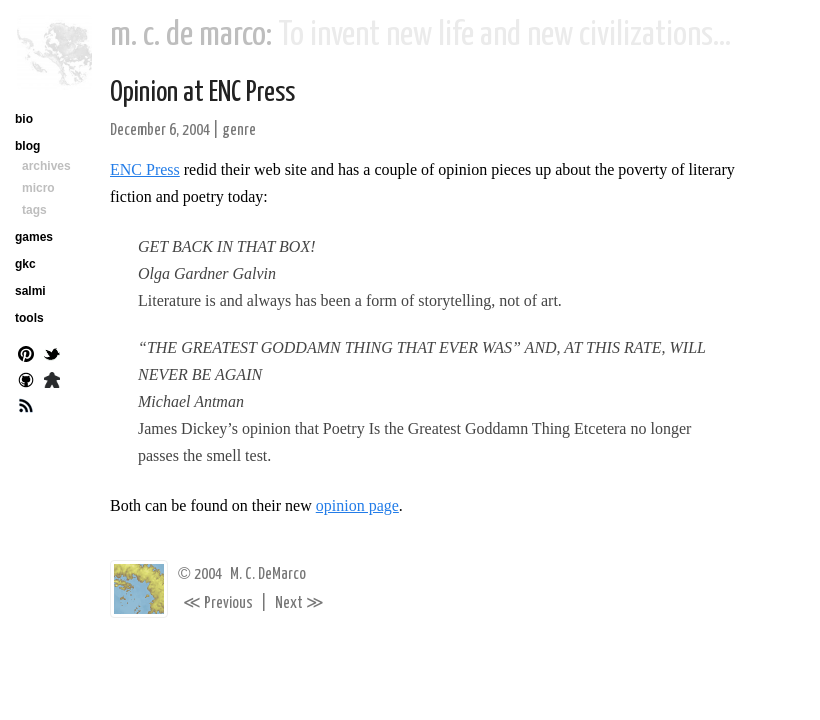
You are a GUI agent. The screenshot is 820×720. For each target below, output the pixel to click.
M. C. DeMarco (268, 574)
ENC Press (145, 169)
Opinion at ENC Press (202, 93)
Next (299, 603)
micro (38, 188)
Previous (218, 603)
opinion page (357, 505)
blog (27, 146)
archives (46, 166)
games (34, 237)
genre (239, 130)
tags (34, 210)
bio (24, 119)
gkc (25, 264)
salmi (30, 291)
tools (29, 318)
